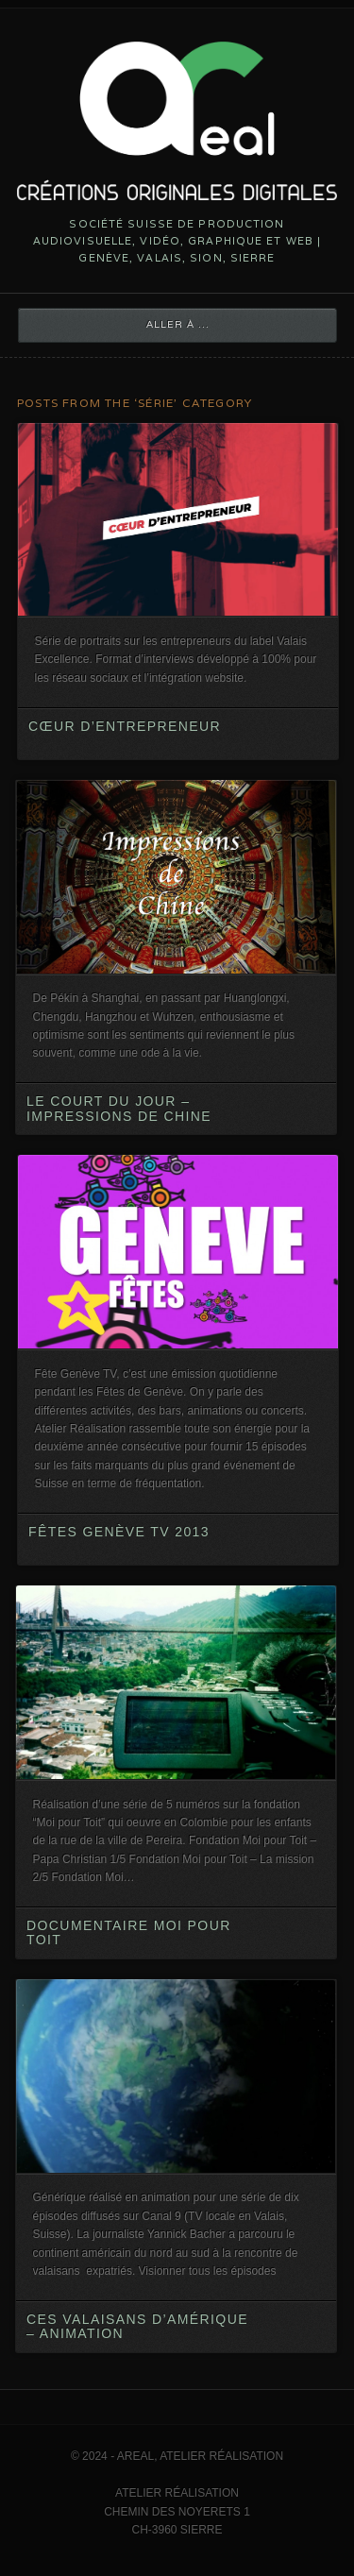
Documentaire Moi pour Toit (128, 1932)
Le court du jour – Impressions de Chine (118, 1108)
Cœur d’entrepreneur (124, 726)
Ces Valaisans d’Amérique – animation (137, 2326)
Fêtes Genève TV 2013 (119, 1531)
